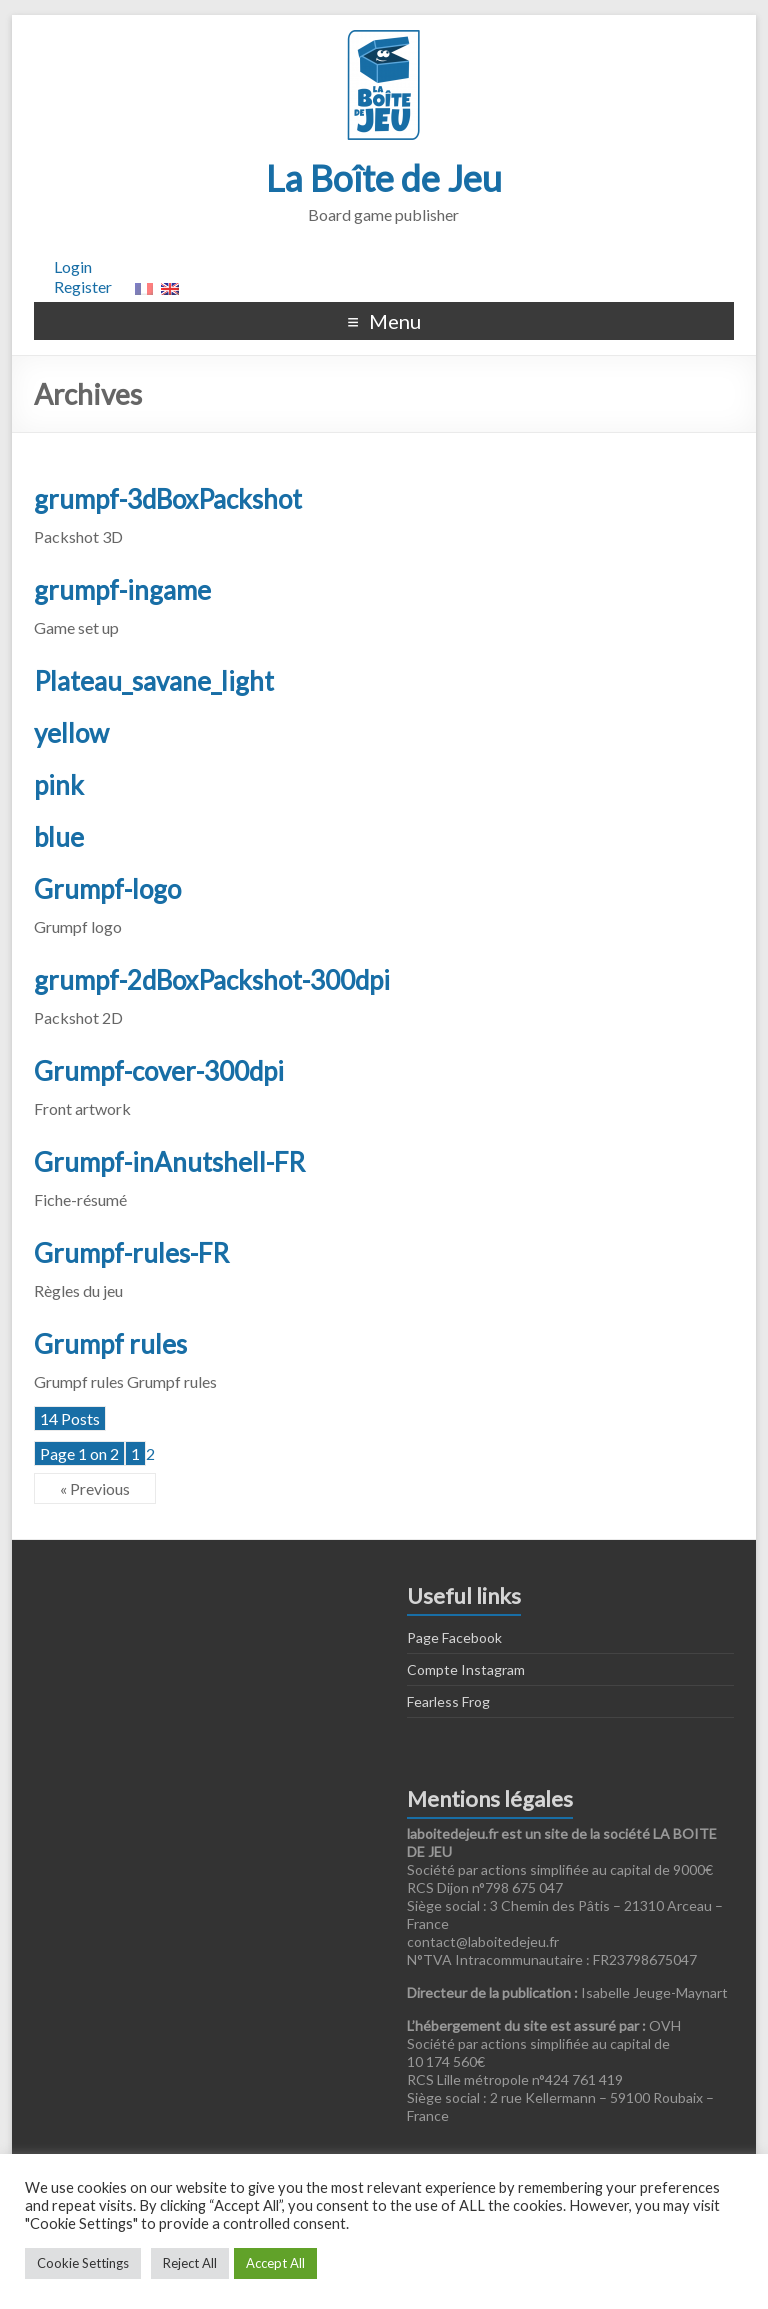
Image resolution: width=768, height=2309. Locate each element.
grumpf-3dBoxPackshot (168, 499)
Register (83, 286)
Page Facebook (454, 1637)
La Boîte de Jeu (384, 178)
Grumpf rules (110, 1344)
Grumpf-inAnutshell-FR (169, 1162)
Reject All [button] (190, 2263)
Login (73, 266)
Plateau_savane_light (154, 681)
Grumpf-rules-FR (131, 1253)
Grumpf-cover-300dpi (159, 1071)
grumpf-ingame (122, 590)
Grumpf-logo (107, 889)
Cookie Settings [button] (83, 2263)
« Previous (95, 1488)
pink (59, 785)
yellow (71, 733)
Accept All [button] (275, 2263)
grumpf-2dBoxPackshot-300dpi (212, 980)
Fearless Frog (448, 1701)
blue (59, 837)
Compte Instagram (466, 1669)
